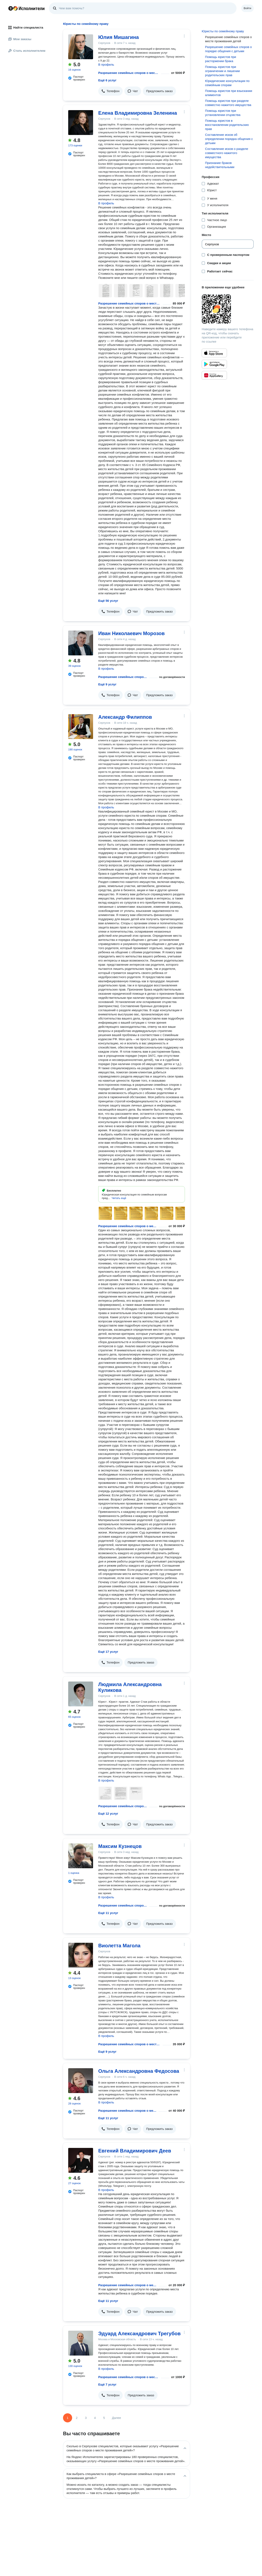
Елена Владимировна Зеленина (137, 113)
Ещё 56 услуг (108, 600)
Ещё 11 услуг (108, 1913)
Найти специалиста (25, 27)
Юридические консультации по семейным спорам (227, 83)
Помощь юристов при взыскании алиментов (228, 93)
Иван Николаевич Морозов (131, 633)
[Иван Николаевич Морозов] (80, 643)
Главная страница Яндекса (10, 8)
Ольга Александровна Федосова (138, 2071)
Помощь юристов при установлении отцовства (222, 113)
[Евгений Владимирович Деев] (80, 2160)
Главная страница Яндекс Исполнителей (26, 8)
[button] (110, 91)
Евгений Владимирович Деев (134, 2150)
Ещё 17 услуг (108, 1651)
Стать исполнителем (26, 50)
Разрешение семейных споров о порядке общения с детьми (228, 49)
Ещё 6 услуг (107, 80)
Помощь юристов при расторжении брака (220, 59)
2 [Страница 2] (77, 2418)
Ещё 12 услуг (108, 1813)
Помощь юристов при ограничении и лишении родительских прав (222, 71)
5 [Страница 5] (104, 2418)
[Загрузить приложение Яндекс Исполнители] (228, 309)
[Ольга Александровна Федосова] (80, 2080)
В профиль (106, 64)
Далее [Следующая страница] (116, 2418)
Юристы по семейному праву (223, 31)
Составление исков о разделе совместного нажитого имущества (226, 153)
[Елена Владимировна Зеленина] (80, 122)
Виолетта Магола (119, 1945)
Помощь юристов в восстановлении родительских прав (227, 125)
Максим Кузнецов (120, 1846)
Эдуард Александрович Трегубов (139, 2333)
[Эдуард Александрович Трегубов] (80, 2343)
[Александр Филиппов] (80, 726)
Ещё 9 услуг (107, 684)
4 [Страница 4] (95, 2418)
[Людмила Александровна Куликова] (80, 1694)
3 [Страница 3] (86, 2418)
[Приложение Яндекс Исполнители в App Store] (214, 353)
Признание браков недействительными (219, 165)
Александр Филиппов (125, 717)
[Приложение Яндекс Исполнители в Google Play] (214, 364)
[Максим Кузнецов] (80, 1855)
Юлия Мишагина (118, 37)
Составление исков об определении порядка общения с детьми (229, 139)
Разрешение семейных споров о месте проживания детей (128, 73)
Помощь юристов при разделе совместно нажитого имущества (228, 103)
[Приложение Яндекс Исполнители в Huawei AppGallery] (214, 375)
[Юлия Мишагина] (80, 46)
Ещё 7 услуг (107, 2384)
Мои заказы (19, 39)
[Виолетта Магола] (80, 1955)
